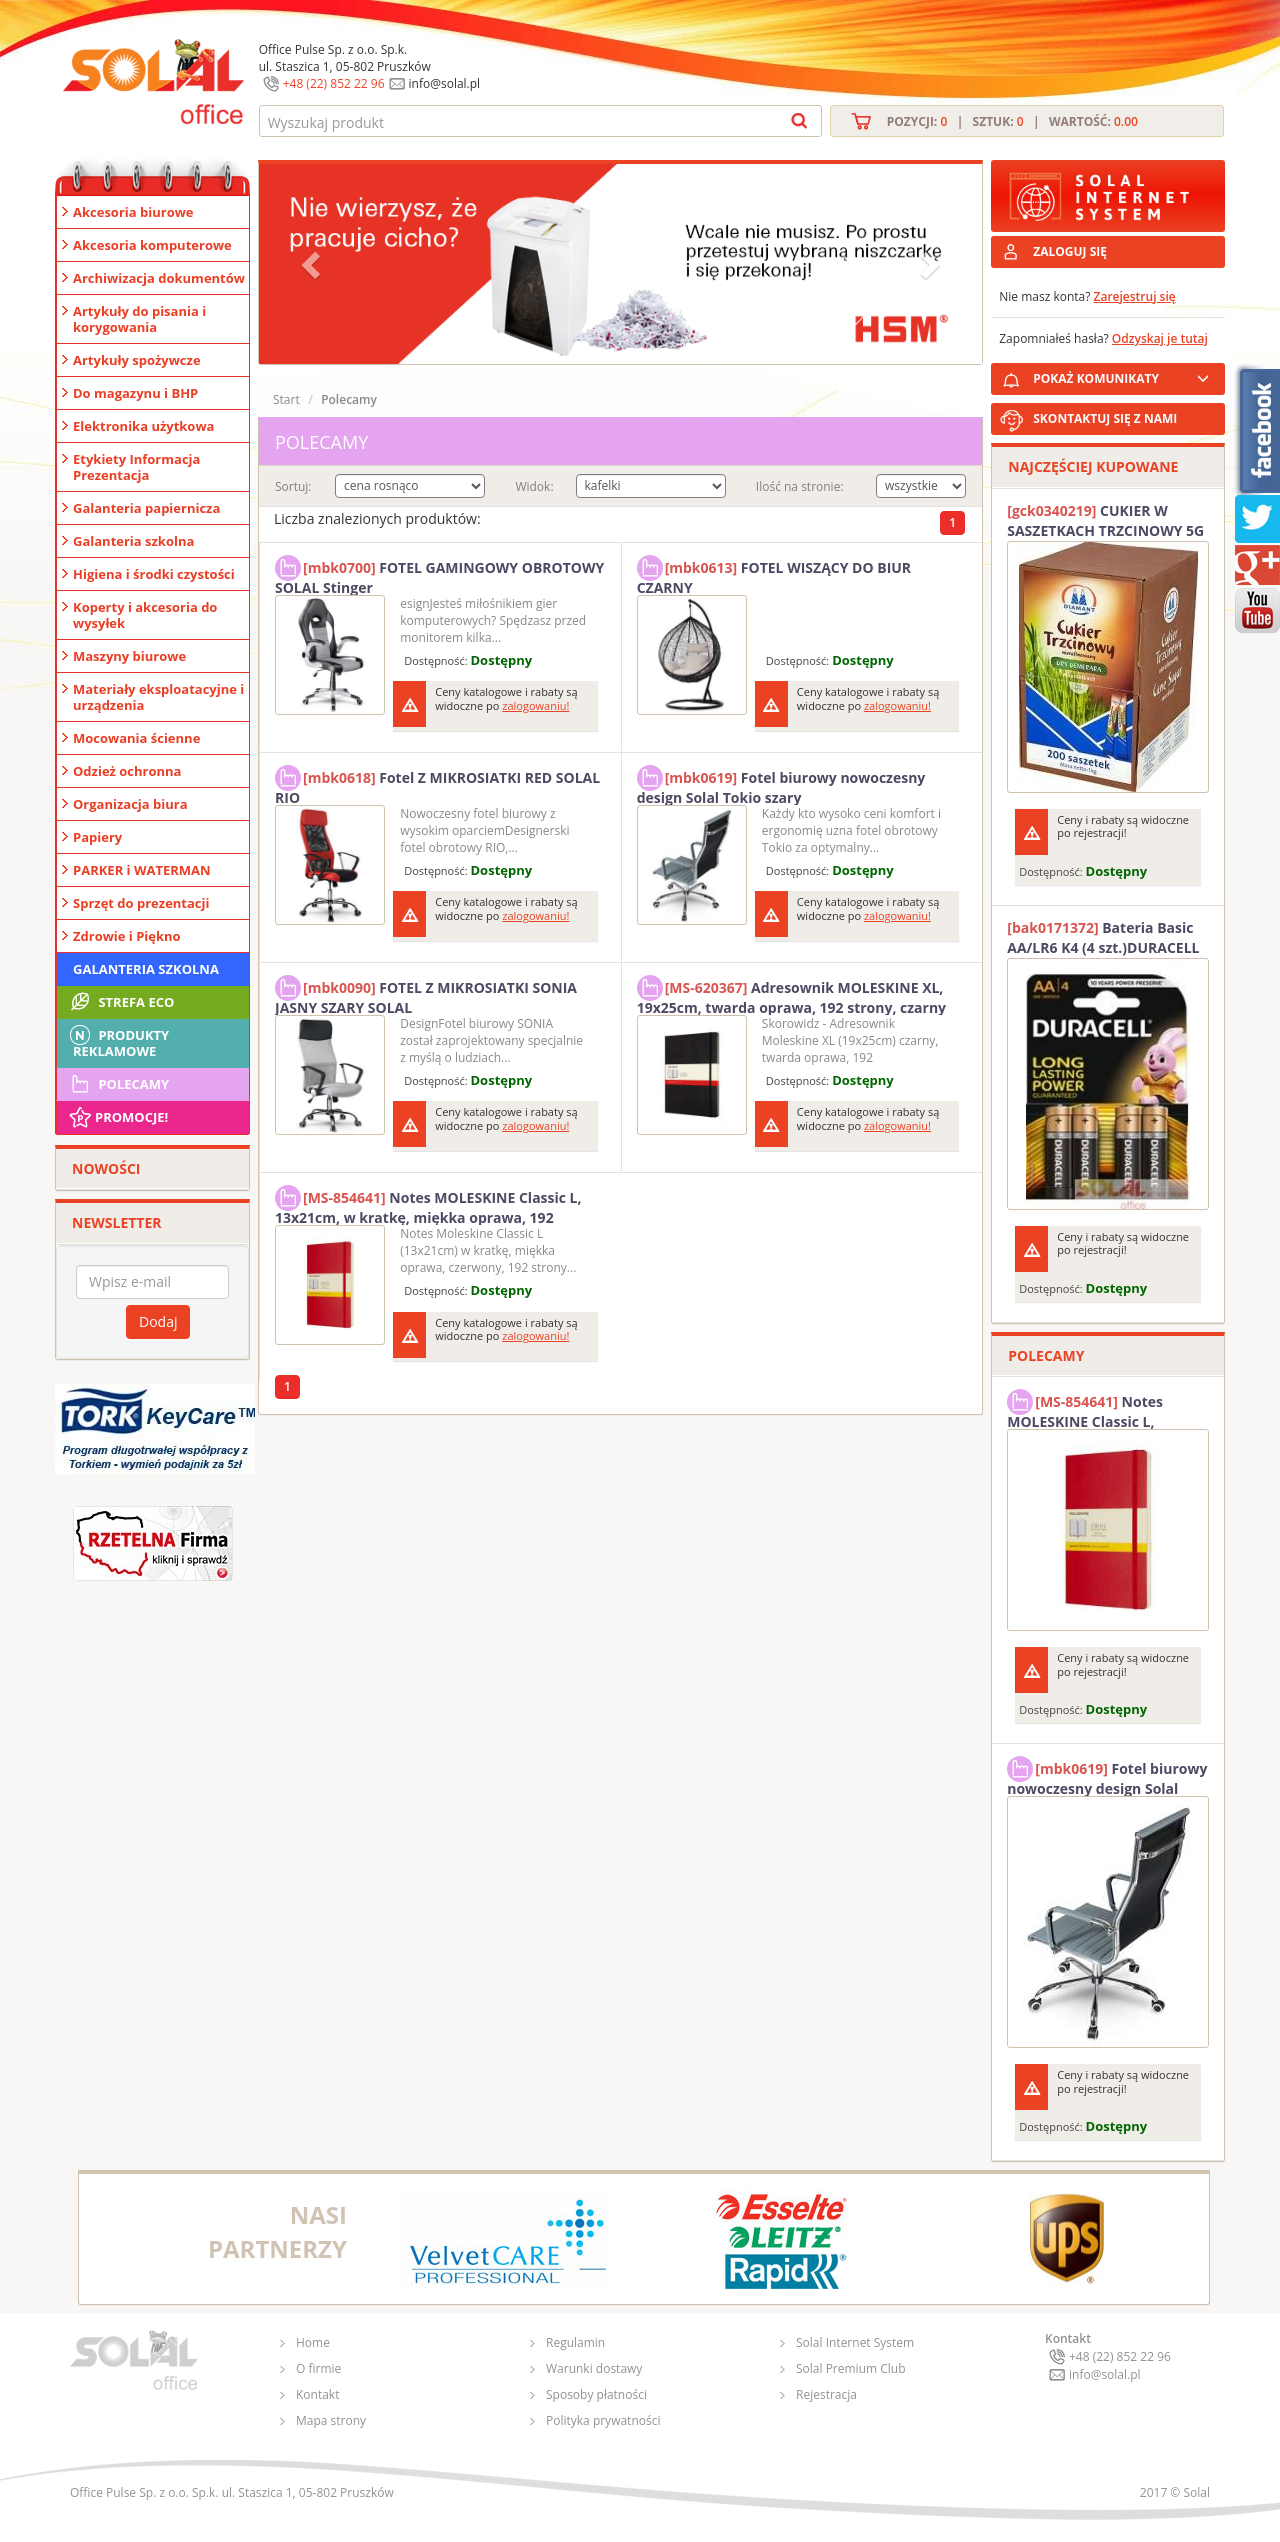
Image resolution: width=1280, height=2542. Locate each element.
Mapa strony (331, 2420)
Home (313, 2342)
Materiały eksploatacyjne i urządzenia (158, 697)
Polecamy (118, 1084)
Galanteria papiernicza (146, 508)
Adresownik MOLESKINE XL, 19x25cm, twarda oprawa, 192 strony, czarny (791, 995)
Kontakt (317, 2394)
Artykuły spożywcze (137, 360)
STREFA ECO (120, 1002)
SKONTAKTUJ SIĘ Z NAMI (1105, 418)
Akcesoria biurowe (133, 212)
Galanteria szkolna (133, 541)
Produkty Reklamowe (118, 1041)
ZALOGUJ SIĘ (1070, 251)
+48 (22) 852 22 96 (334, 83)
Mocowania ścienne (136, 738)
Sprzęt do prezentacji (141, 903)
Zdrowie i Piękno (127, 936)
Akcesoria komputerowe (152, 245)
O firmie (318, 2368)
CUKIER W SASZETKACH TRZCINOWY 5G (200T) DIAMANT (1105, 521)
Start (286, 399)
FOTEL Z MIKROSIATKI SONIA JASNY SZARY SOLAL (426, 995)
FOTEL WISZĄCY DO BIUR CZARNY (774, 575)
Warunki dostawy (594, 2368)
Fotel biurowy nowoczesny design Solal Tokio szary (781, 785)
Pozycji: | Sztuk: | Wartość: (1012, 121)
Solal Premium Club (851, 2368)
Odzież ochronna (127, 771)
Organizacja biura (130, 804)
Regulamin (575, 2342)
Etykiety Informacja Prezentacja (136, 467)
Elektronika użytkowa (143, 426)
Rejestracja (826, 2394)
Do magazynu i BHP (135, 393)
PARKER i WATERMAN (142, 870)
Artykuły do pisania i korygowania (139, 319)
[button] (313, 264)
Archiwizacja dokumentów (159, 278)
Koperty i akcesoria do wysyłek (145, 615)
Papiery (97, 837)
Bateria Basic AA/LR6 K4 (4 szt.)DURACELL (1103, 937)
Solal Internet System (855, 2342)
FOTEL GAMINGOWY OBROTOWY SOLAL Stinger (439, 575)
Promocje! (117, 1117)
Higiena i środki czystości (154, 574)
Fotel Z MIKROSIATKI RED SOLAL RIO (437, 785)
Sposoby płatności (596, 2394)
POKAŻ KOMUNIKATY (1125, 375)
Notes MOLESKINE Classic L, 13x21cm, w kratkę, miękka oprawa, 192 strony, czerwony (428, 1205)
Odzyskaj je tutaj (1160, 338)
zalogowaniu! (535, 705)
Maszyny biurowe (129, 656)
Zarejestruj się (1135, 296)
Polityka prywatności (603, 2420)
